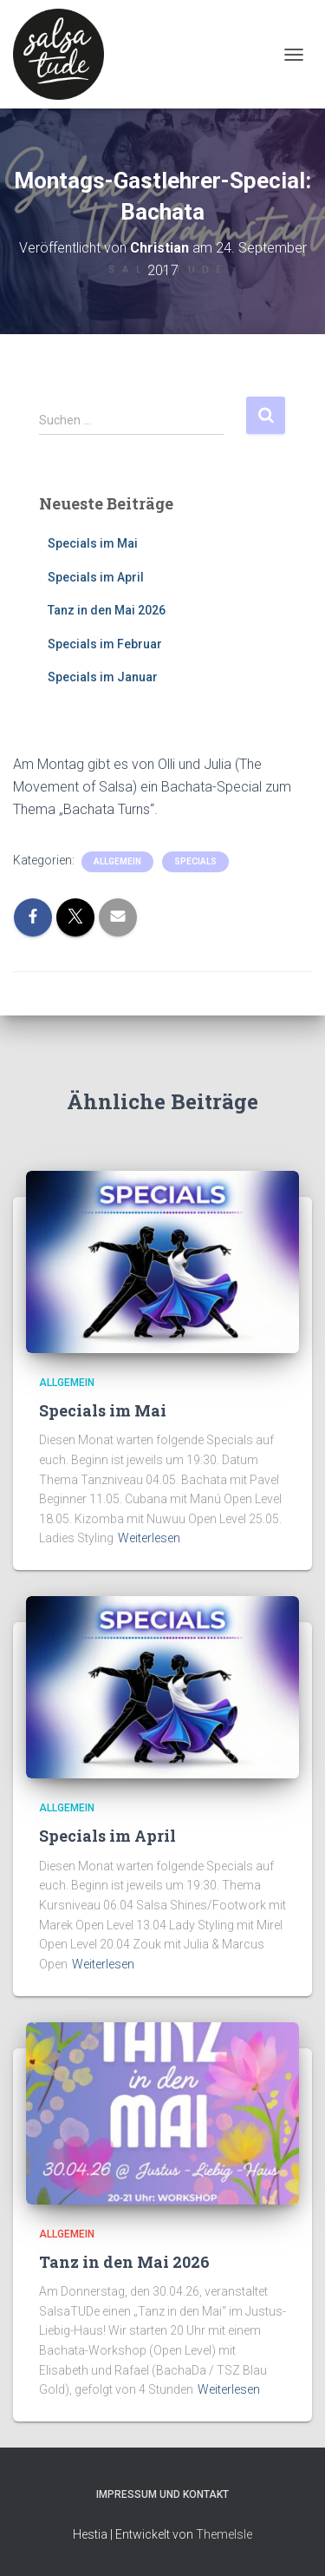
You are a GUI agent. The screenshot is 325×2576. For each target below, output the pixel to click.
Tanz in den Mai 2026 (107, 610)
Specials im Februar (105, 644)
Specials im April (96, 577)
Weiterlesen (149, 1538)
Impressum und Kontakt (162, 2494)
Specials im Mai (93, 543)
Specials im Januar (103, 677)
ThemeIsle (224, 2534)
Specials (195, 861)
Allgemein (117, 861)
